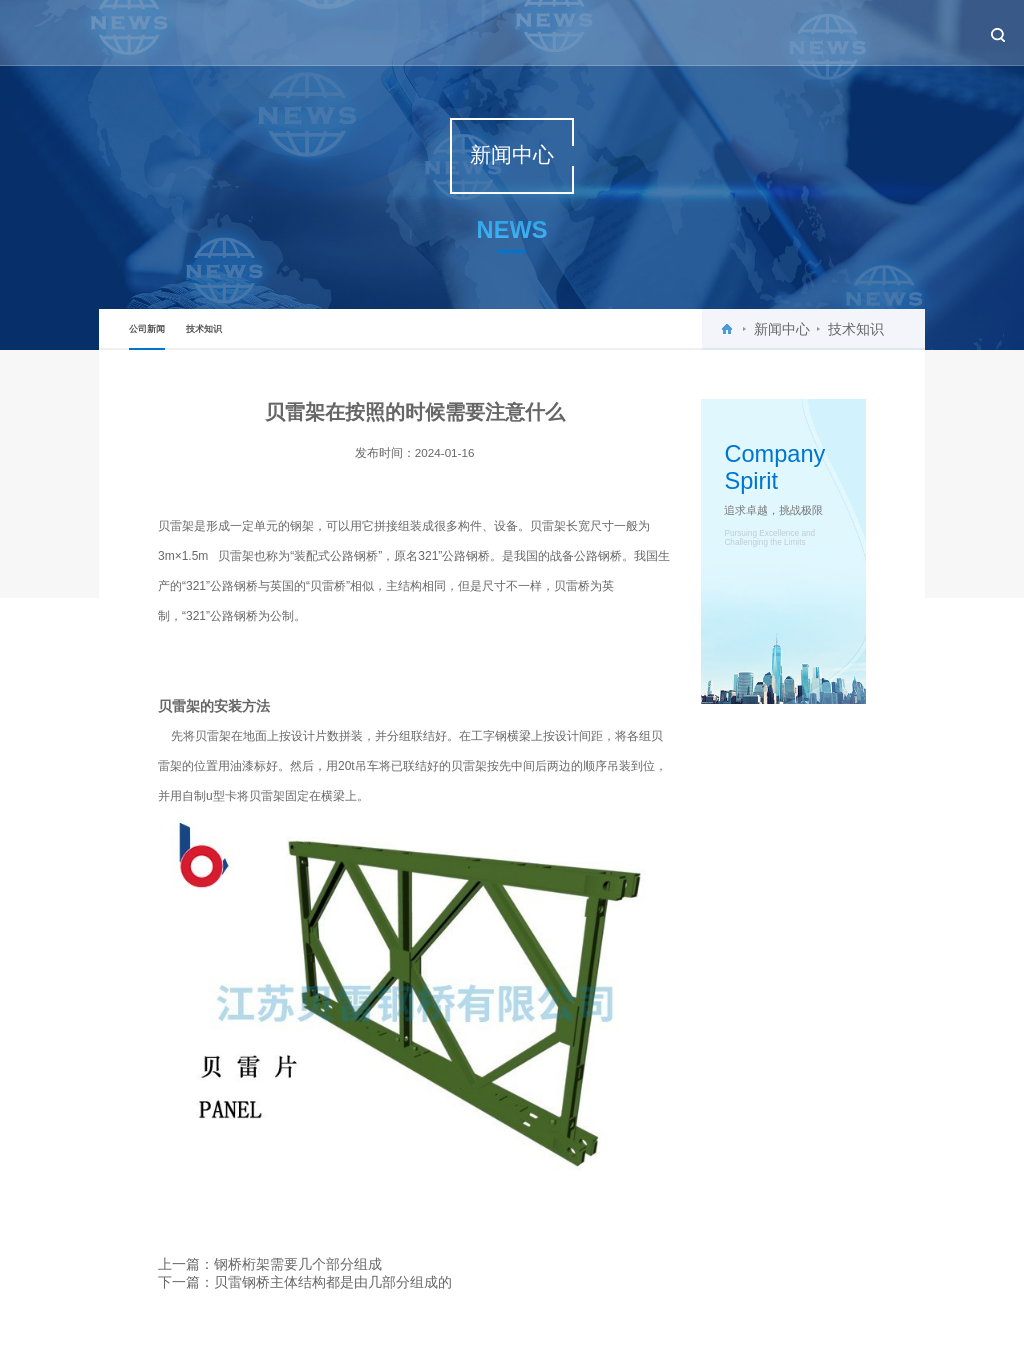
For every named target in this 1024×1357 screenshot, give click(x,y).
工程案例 (780, 32)
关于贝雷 (566, 32)
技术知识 (204, 329)
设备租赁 (852, 32)
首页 (504, 32)
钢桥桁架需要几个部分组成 (298, 1264)
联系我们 (923, 32)
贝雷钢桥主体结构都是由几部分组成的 (333, 1282)
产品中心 (709, 32)
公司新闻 (147, 337)
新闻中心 (637, 32)
